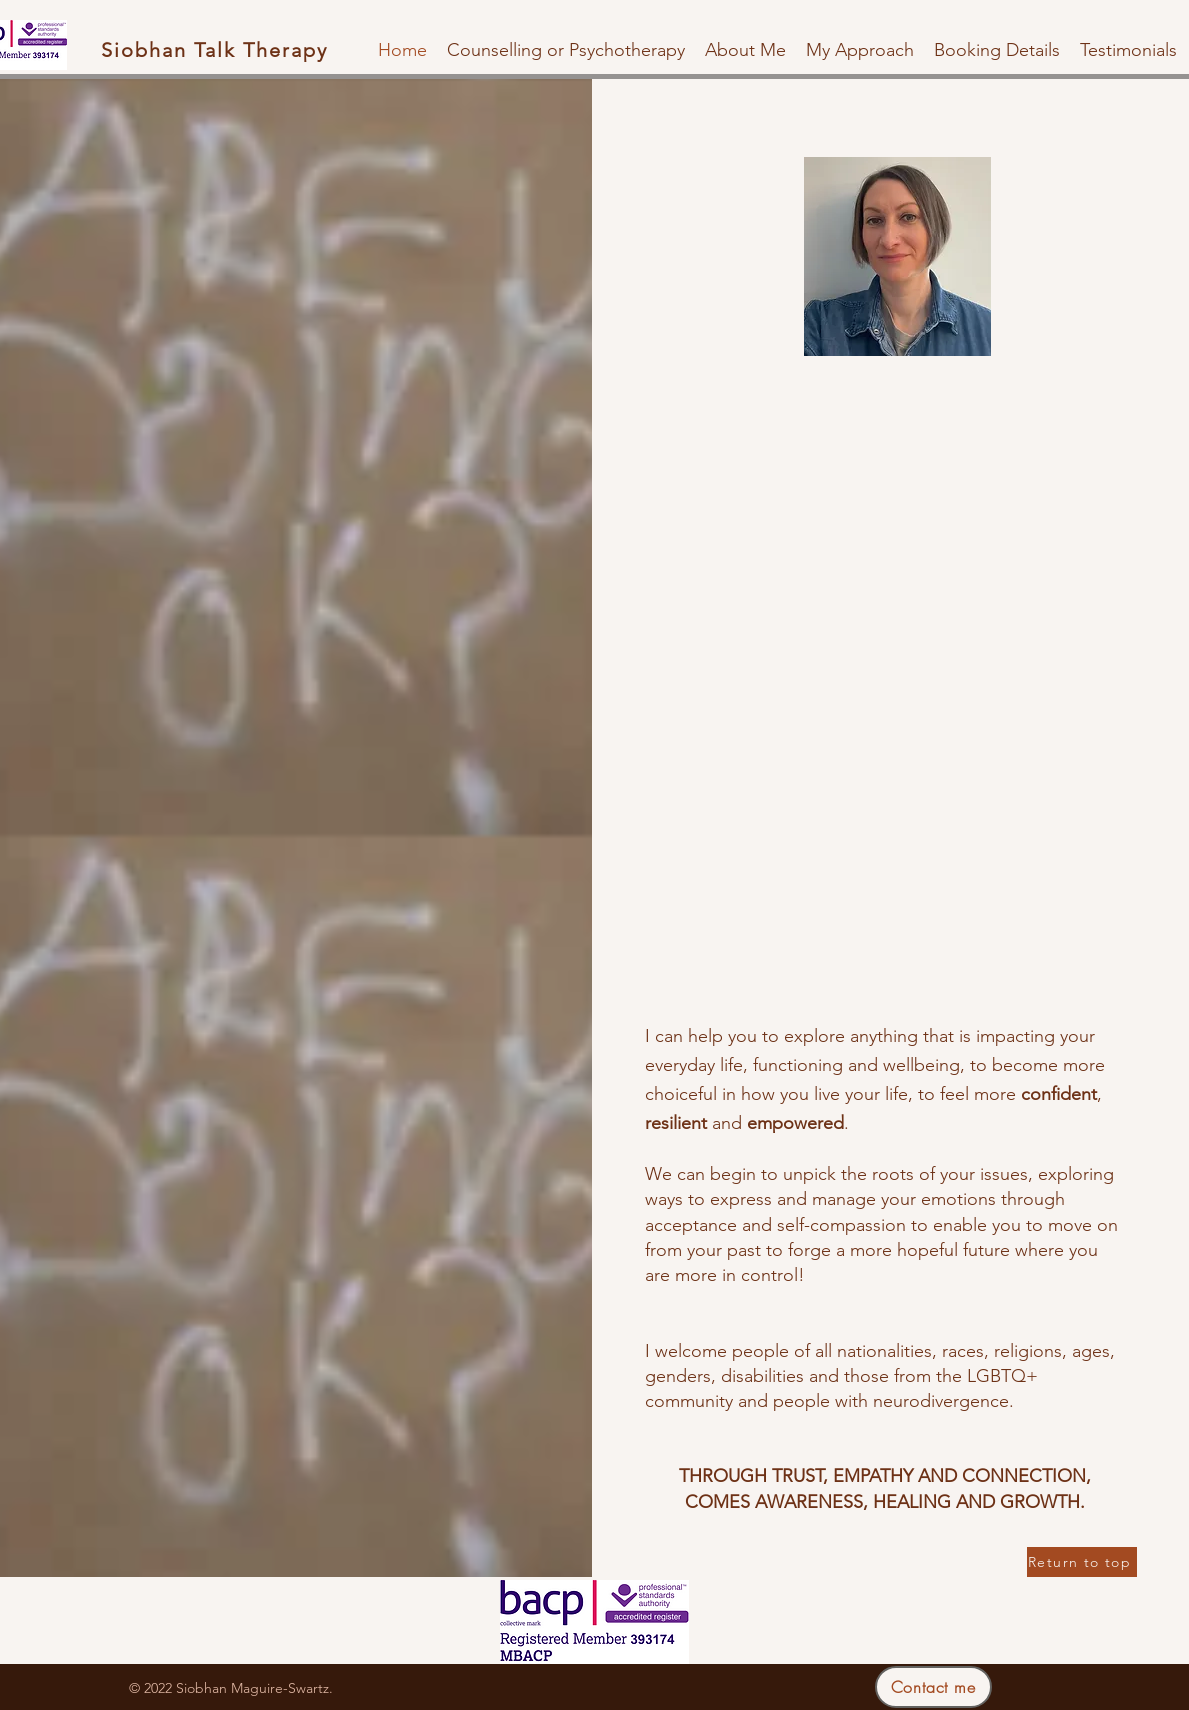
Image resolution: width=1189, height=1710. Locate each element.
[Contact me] (933, 1687)
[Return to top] (1082, 1562)
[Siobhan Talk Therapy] (217, 50)
